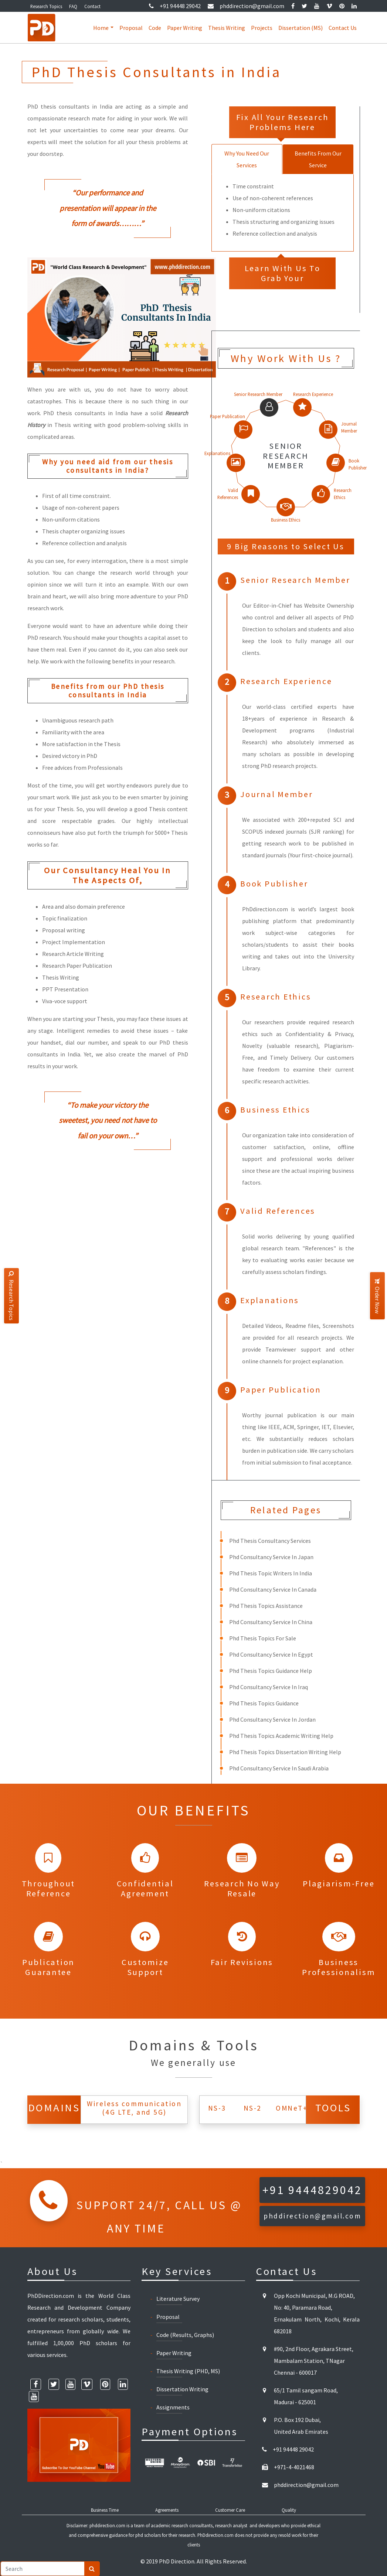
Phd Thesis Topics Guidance (264, 1703)
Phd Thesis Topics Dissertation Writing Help (285, 1752)
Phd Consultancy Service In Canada (272, 1589)
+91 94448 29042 (175, 6)
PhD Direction (176, 2561)
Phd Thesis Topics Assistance (266, 1605)
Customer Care (230, 2510)
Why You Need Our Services (246, 159)
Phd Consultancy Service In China (270, 1622)
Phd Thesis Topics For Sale (262, 1638)
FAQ (73, 6)
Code (155, 27)
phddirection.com (107, 2525)
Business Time (105, 2510)
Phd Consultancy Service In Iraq (268, 1687)
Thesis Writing (226, 27)
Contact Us (343, 27)
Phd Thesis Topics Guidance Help (270, 1670)
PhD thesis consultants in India (85, 413)
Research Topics (46, 6)
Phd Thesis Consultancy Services (270, 1540)
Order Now (377, 1295)
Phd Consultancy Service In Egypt (271, 1654)
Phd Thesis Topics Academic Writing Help (281, 1735)
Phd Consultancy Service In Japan (271, 1557)
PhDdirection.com (215, 2535)
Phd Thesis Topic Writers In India (270, 1573)
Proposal (131, 27)
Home (101, 27)
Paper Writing (184, 27)
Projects (261, 27)
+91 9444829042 (312, 2190)
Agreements (167, 2510)
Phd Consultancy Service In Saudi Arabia (279, 1768)
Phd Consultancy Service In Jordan (272, 1719)
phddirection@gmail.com (246, 6)
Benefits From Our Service (318, 159)
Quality (289, 2510)
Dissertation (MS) (300, 27)
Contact (92, 6)
